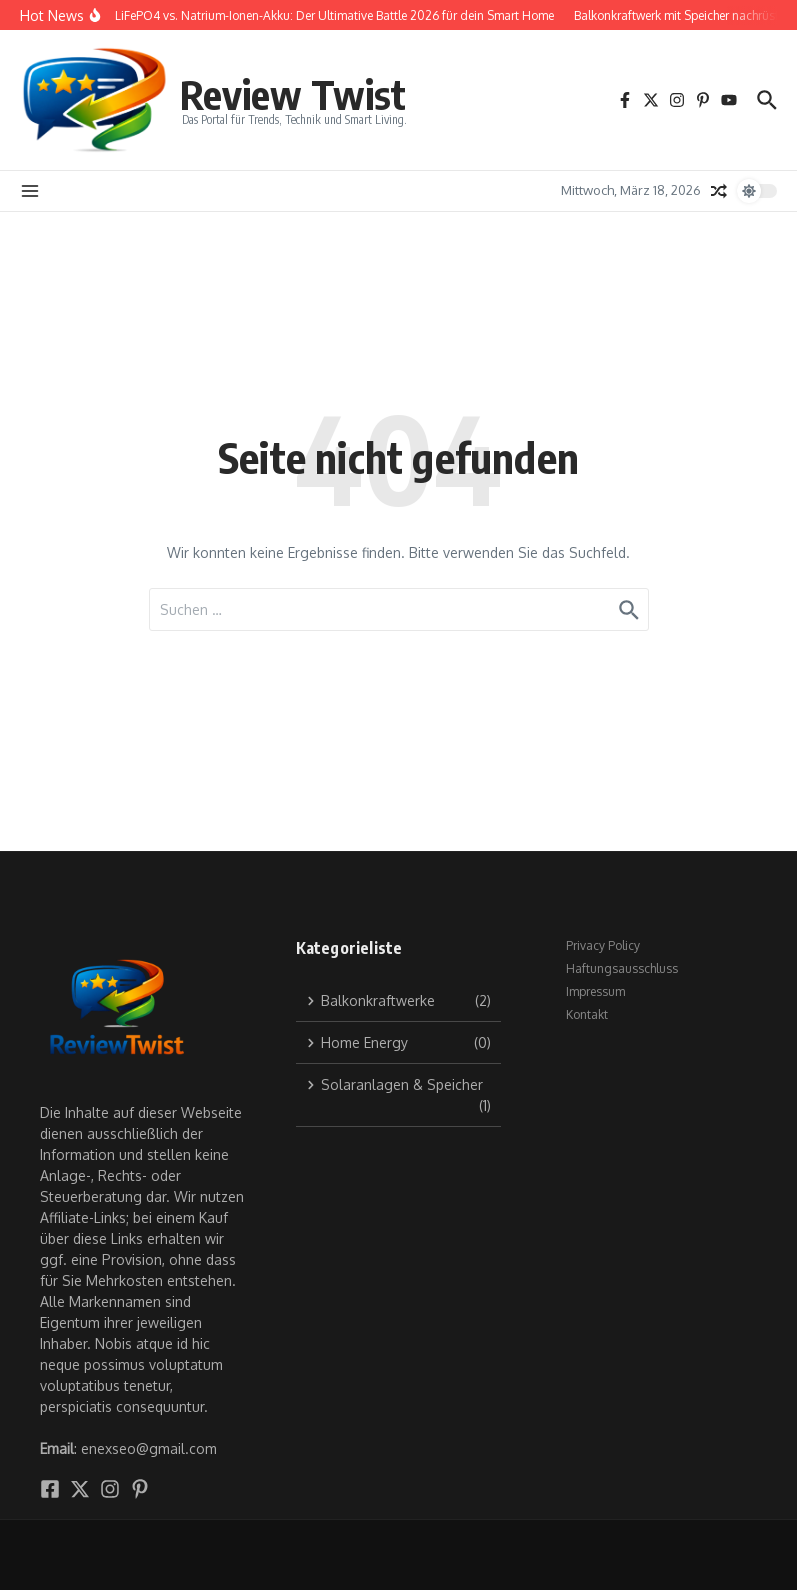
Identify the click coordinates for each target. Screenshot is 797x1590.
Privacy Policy (603, 945)
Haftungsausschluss (622, 968)
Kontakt (587, 1014)
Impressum (595, 991)
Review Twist (293, 94)
